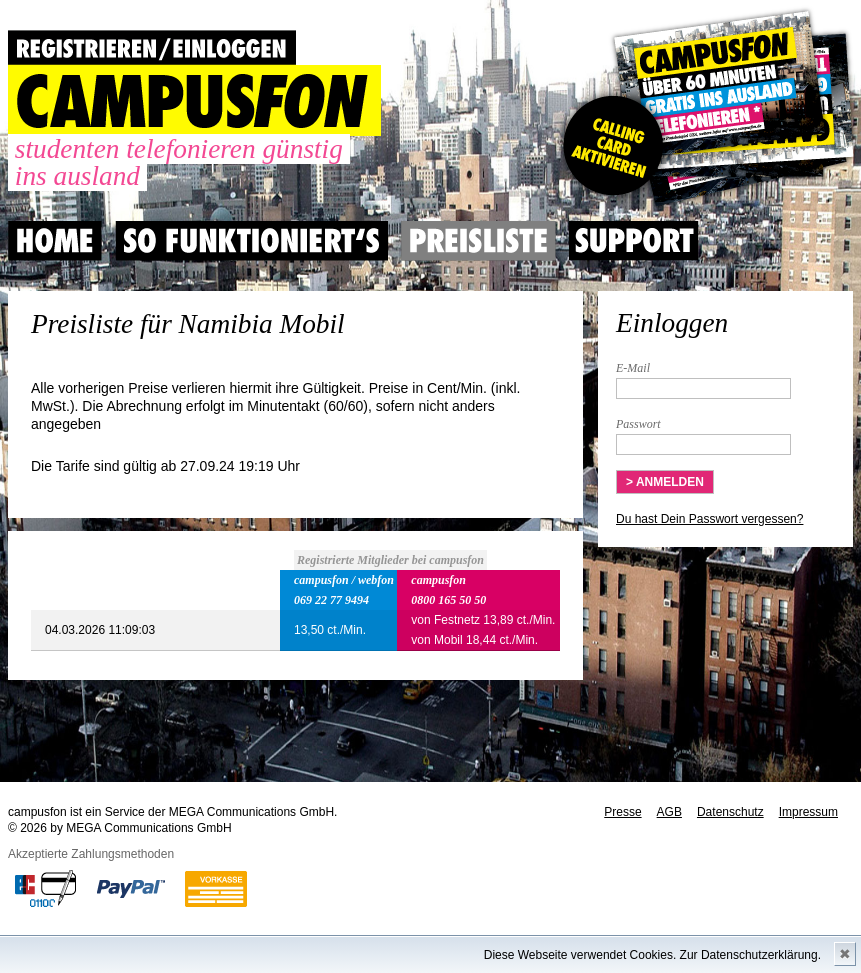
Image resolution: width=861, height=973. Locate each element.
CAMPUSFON (194, 100)
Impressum (808, 812)
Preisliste (478, 241)
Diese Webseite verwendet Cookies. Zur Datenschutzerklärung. (652, 955)
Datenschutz (730, 812)
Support (634, 241)
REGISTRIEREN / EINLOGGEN (152, 47)
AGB (669, 812)
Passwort (638, 424)
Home (55, 241)
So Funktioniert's (251, 241)
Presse (622, 812)
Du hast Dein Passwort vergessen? (709, 519)
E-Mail (633, 368)
